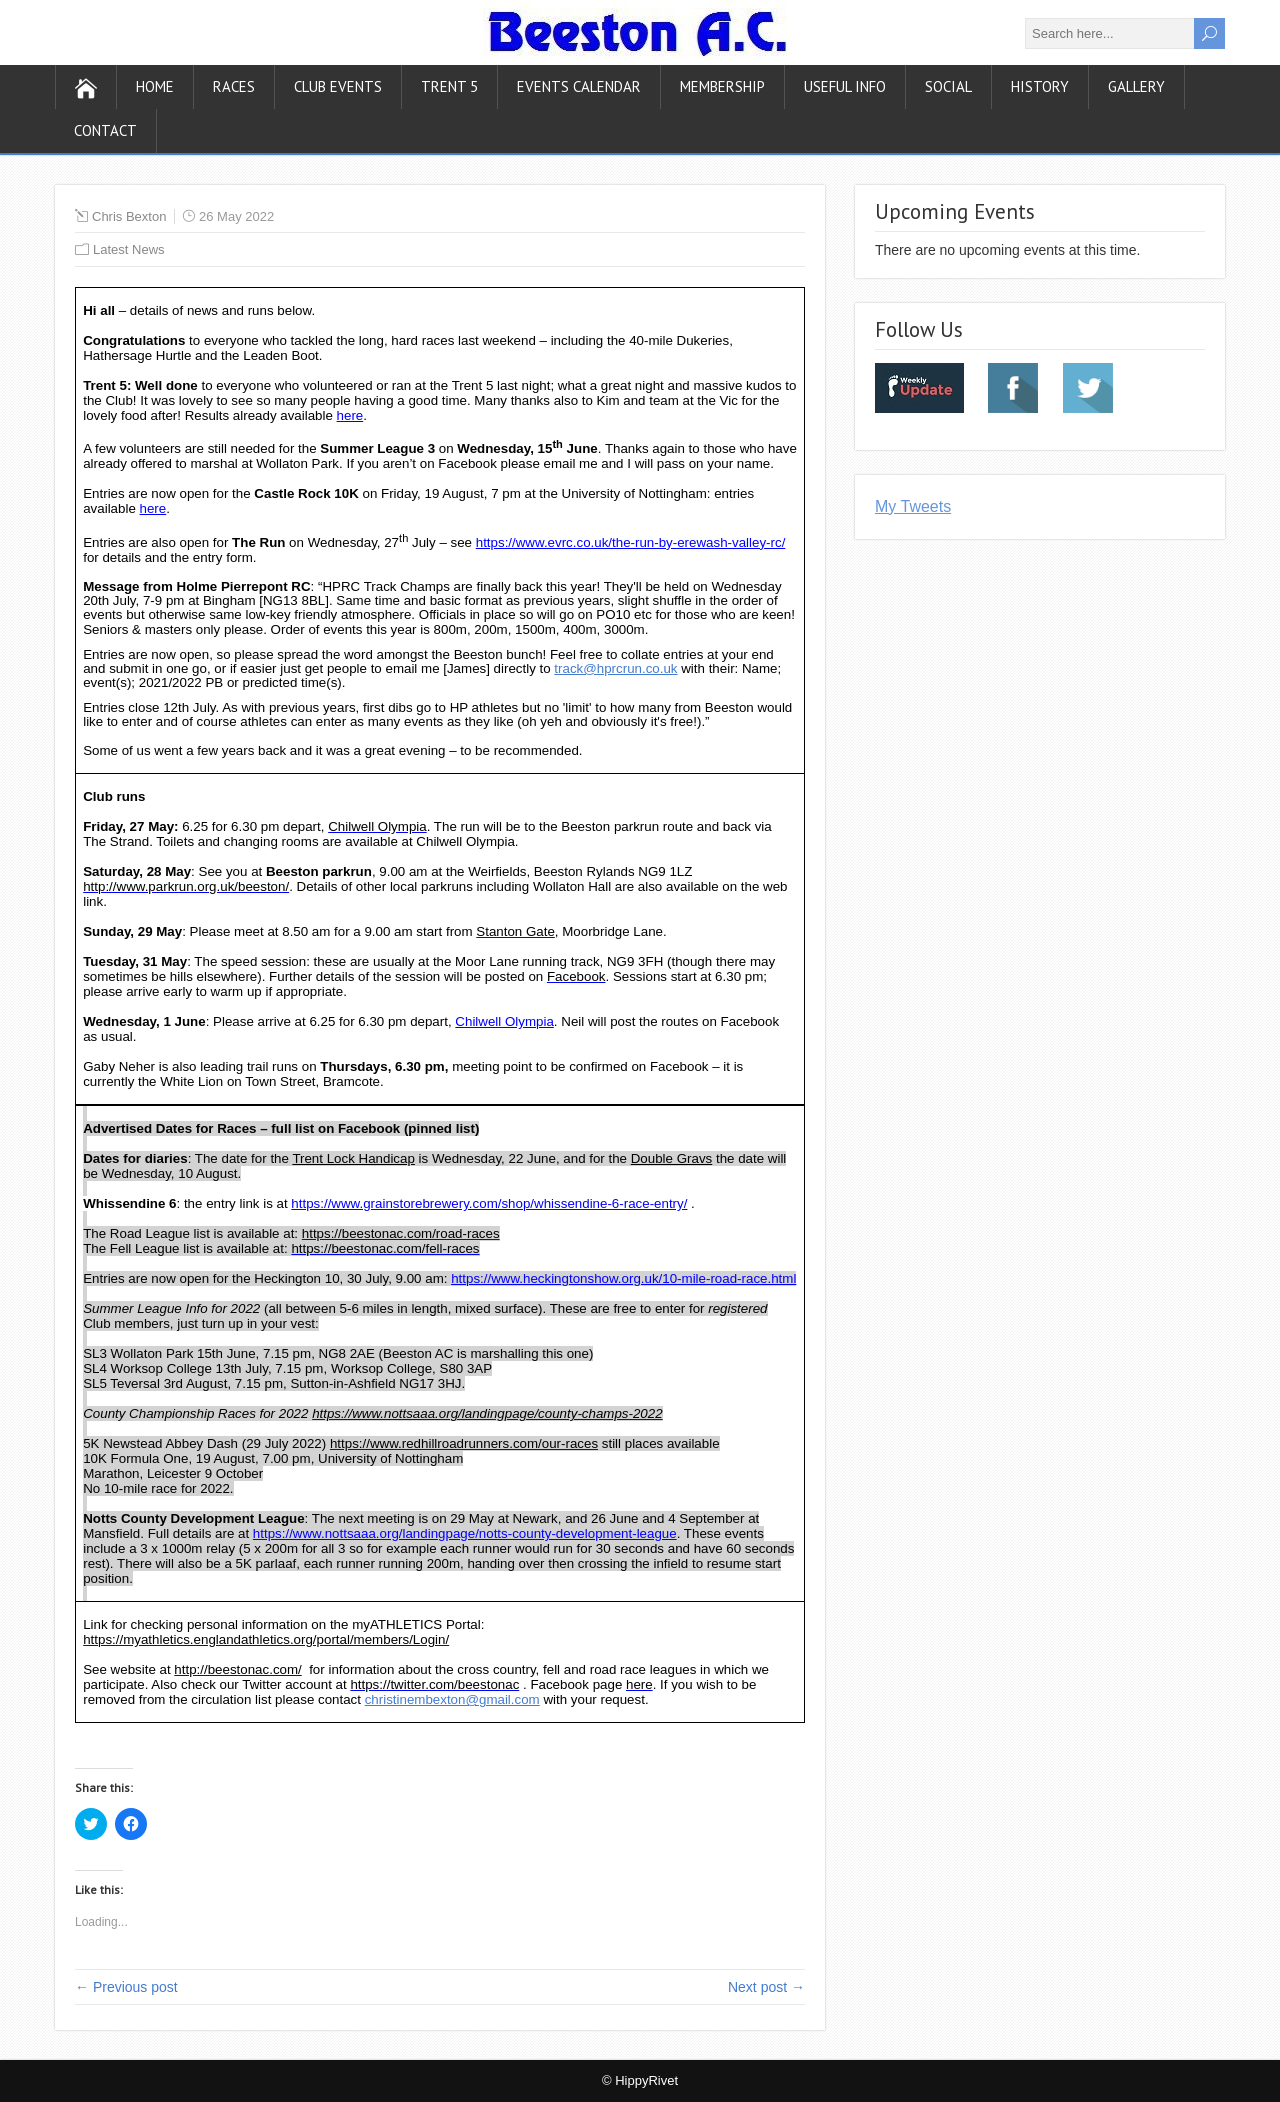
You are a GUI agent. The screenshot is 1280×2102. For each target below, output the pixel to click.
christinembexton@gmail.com (452, 1699)
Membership (722, 86)
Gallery (1136, 86)
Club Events (338, 86)
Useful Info (845, 86)
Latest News (129, 249)
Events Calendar (579, 86)
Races (234, 86)
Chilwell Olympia (504, 1021)
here (350, 415)
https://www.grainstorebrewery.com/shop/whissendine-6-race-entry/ (489, 1203)
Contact (105, 130)
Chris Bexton (129, 216)
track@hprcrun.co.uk (615, 668)
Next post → (766, 1987)
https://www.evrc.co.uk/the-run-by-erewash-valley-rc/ (631, 542)
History (1040, 86)
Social (948, 86)
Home (155, 86)
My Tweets (913, 506)
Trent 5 (449, 86)
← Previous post (126, 1987)
